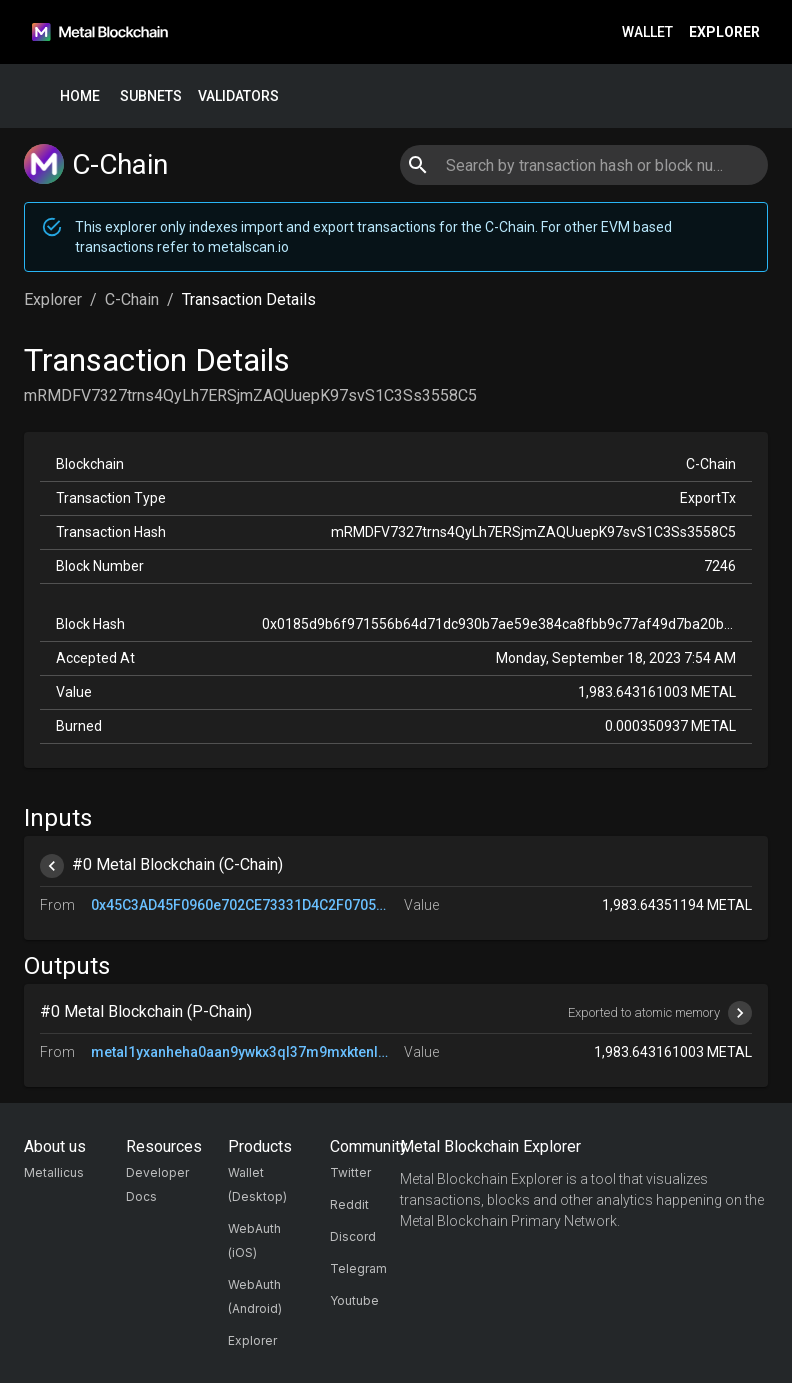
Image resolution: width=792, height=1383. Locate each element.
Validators (238, 96)
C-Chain (132, 299)
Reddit (349, 1204)
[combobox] (583, 165)
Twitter (350, 1172)
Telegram (358, 1268)
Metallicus (54, 1172)
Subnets (151, 96)
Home (80, 96)
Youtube (354, 1300)
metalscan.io (248, 247)
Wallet (647, 32)
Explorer (724, 32)
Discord (353, 1236)
